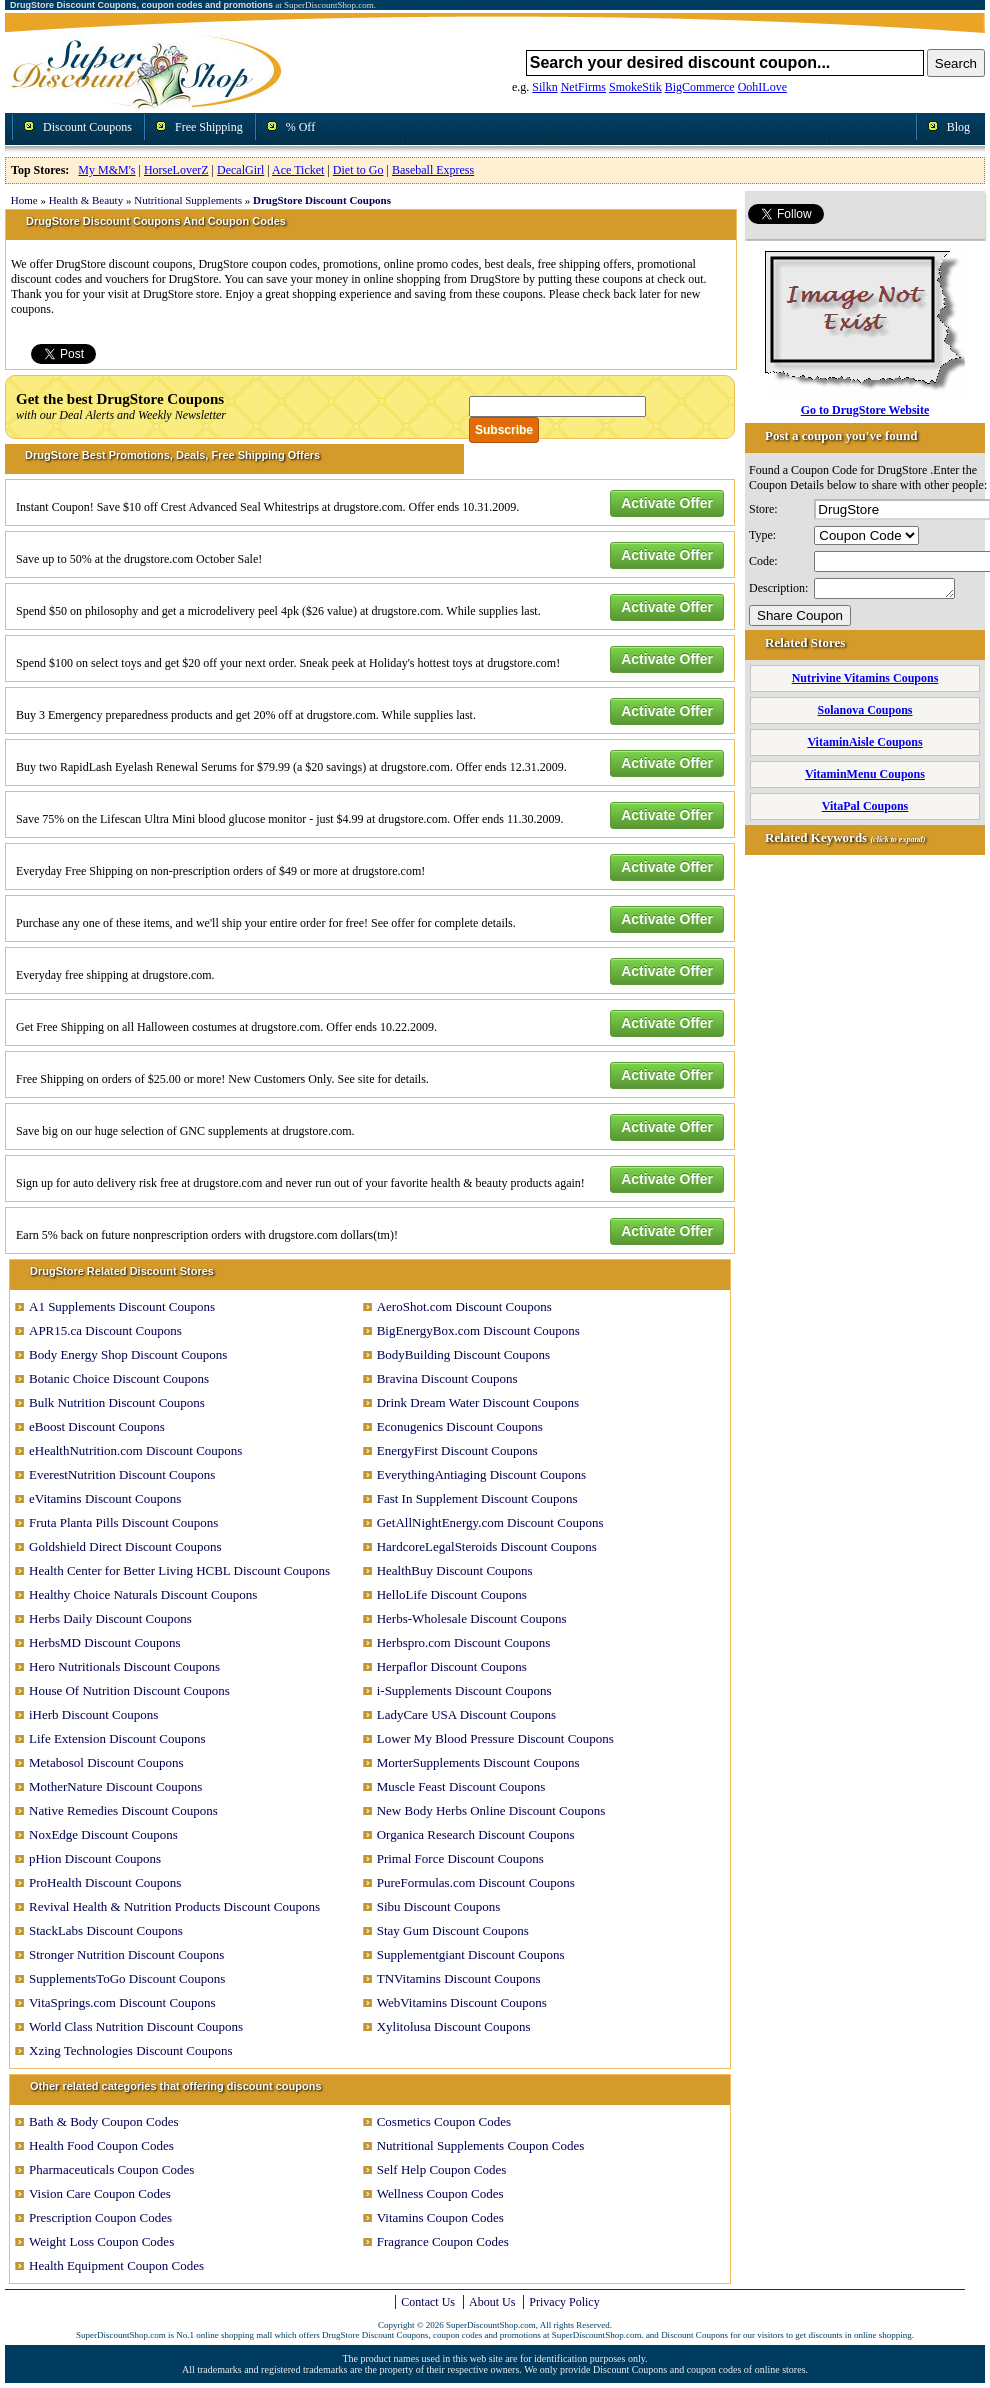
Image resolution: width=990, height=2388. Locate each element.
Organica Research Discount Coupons (476, 1834)
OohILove (762, 87)
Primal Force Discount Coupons (460, 1858)
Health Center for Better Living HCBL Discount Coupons (179, 1570)
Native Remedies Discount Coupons (123, 1810)
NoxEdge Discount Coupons (103, 1834)
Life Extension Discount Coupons (117, 1738)
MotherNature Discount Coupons (115, 1786)
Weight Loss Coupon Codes (101, 2241)
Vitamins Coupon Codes (440, 2217)
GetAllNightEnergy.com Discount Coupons (490, 1522)
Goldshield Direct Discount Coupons (125, 1546)
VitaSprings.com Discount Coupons (122, 2002)
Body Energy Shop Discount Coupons (128, 1354)
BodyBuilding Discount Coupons (463, 1354)
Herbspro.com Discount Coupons (464, 1642)
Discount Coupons (87, 127)
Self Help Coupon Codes (442, 2169)
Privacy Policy (564, 2302)
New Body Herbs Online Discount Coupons (491, 1810)
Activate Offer (667, 503)
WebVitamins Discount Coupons (462, 2002)
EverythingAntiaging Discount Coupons (481, 1474)
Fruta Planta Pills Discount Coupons (123, 1522)
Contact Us (428, 2302)
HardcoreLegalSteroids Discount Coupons (487, 1546)
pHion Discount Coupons (95, 1858)
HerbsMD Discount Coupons (105, 1642)
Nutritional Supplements (188, 200)
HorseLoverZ (176, 170)
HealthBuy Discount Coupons (455, 1570)
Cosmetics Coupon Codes (444, 2121)
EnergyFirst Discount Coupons (457, 1450)
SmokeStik (635, 87)
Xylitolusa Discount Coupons (454, 2026)
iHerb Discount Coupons (93, 1714)
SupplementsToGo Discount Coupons (127, 1978)
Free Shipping (209, 127)
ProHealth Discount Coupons (105, 1882)
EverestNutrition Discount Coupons (122, 1474)
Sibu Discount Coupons (439, 1906)
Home (24, 200)
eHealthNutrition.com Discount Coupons (135, 1450)
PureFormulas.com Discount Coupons (476, 1882)
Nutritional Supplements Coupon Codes (481, 2145)
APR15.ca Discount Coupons (105, 1330)
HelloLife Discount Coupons (452, 1594)
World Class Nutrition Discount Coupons (136, 2026)
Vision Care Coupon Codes (100, 2193)
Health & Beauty (86, 200)
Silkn (544, 87)
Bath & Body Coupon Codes (104, 2121)
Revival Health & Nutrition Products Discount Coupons (174, 1906)
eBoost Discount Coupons (97, 1426)
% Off (300, 127)
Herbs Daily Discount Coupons (110, 1618)
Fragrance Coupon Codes (443, 2241)
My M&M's (106, 170)
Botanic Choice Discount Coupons (119, 1378)
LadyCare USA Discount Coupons (466, 1714)
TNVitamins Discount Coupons (459, 1978)
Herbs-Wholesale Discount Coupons (472, 1618)
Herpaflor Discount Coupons (452, 1666)
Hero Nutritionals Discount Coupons (124, 1666)
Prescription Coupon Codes (100, 2217)
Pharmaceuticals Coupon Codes (111, 2169)
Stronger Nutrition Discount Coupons (126, 1954)
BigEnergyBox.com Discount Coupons (478, 1330)
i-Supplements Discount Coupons (464, 1690)
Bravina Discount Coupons (447, 1378)
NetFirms (583, 87)
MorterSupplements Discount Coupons (478, 1762)
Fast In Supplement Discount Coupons (477, 1498)
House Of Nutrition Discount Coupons (129, 1690)
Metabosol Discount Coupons (106, 1762)
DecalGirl (240, 170)
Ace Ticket (298, 170)
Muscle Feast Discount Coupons (461, 1786)
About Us (492, 2302)
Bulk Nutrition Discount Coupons (117, 1402)
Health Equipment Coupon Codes (116, 2265)
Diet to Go (358, 170)
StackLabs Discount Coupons (106, 1930)
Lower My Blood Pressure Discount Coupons (495, 1738)
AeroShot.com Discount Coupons (464, 1306)
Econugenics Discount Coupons (460, 1426)
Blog (958, 127)
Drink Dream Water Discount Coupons (478, 1402)
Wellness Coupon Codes (440, 2193)
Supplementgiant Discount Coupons (471, 1954)
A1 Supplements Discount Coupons (122, 1306)
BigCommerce (700, 87)
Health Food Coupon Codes (101, 2145)
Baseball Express (433, 170)
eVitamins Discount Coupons (105, 1498)
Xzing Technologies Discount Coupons (131, 2050)
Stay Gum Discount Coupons (453, 1930)
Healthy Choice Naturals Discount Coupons (143, 1594)
